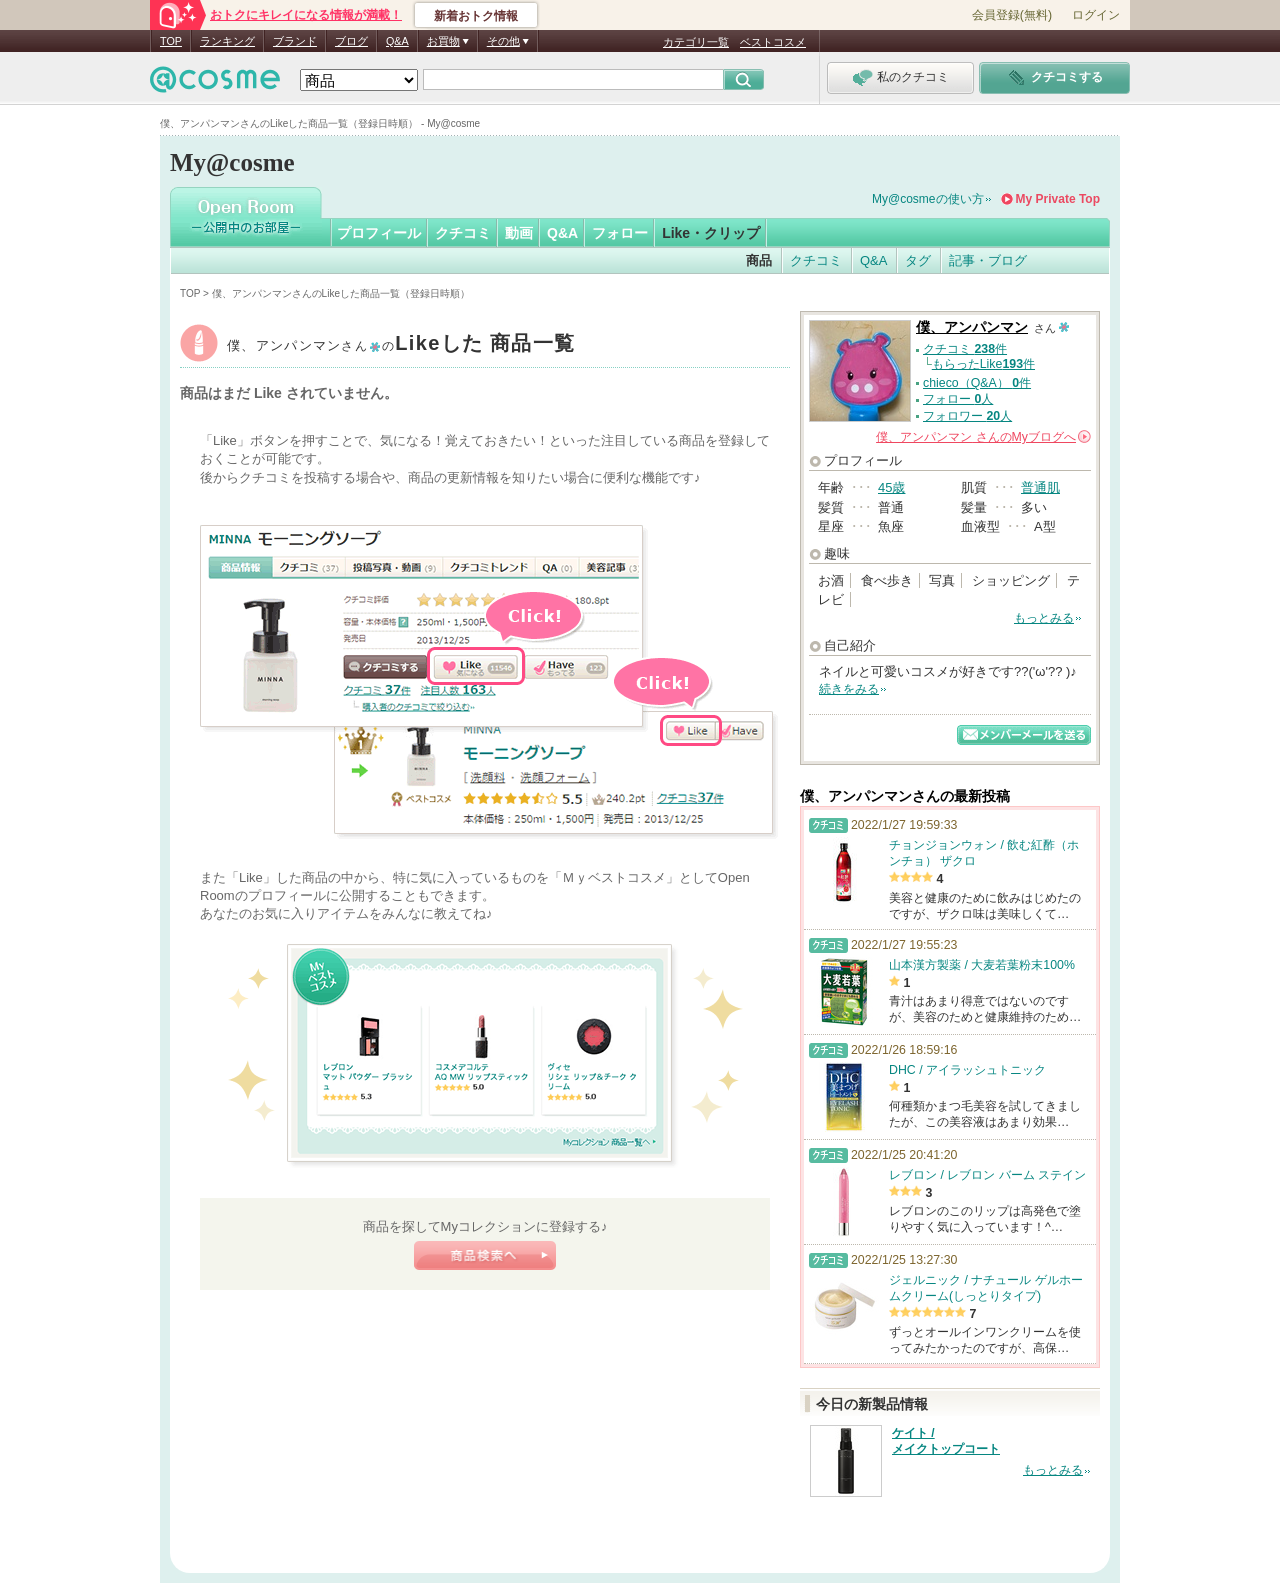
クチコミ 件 (965, 349)
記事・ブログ (988, 260)
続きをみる (849, 689)
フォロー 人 (958, 399)
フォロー (620, 233)
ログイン (1096, 15)
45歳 (891, 487)
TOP (171, 41)
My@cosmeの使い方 (928, 199)
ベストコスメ (773, 42)
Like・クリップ (711, 233)
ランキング (227, 41)
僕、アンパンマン (401, 345)
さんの (983, 437)
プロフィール (379, 233)
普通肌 (1040, 487)
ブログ (351, 41)
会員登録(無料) (1012, 15)
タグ (918, 260)
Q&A (397, 41)
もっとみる (1044, 618)
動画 (519, 233)
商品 (759, 260)
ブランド (295, 41)
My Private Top (1058, 199)
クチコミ (463, 233)
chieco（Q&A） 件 (977, 383)
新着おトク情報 (476, 16)
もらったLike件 (983, 364)
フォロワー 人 (967, 416)
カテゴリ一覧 (696, 42)
